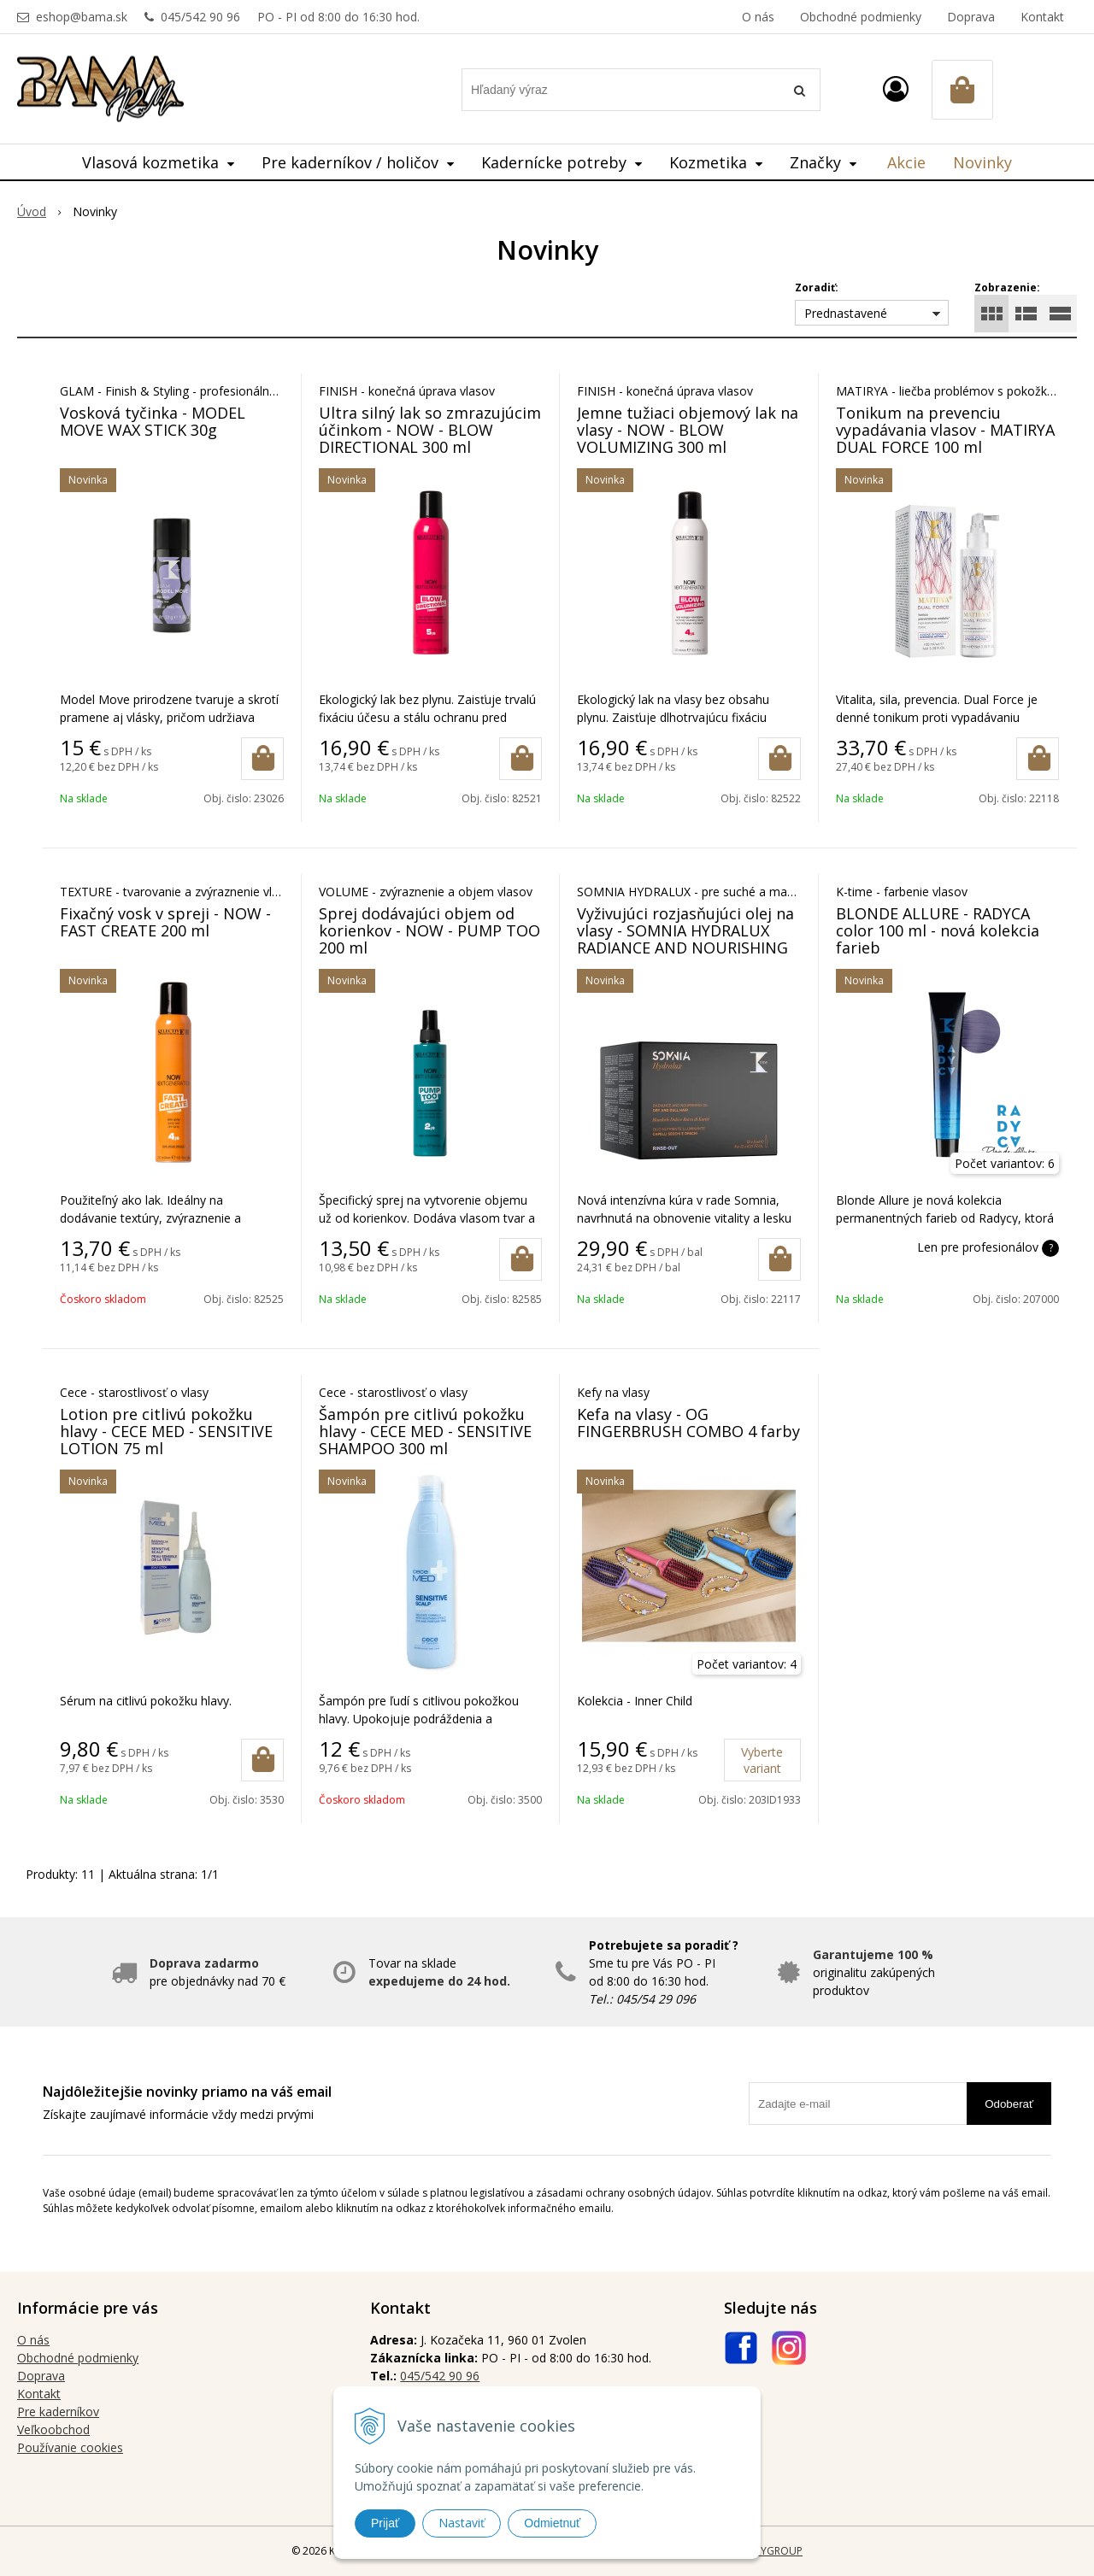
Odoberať (1009, 2104)
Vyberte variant (762, 1760)
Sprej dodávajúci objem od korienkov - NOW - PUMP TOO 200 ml (429, 930)
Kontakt (1042, 17)
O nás (758, 17)
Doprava (971, 17)
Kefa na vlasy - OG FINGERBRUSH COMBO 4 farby (688, 1422)
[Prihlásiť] (896, 88)
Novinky (982, 162)
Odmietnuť (552, 2523)
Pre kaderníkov (58, 2411)
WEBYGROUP (771, 2551)
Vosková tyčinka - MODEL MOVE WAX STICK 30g (152, 421)
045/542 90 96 (200, 17)
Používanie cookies (70, 2447)
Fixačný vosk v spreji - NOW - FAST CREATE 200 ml (165, 922)
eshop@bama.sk (81, 17)
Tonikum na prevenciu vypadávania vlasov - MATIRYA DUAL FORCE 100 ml (945, 429)
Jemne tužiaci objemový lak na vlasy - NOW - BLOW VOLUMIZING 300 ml (687, 429)
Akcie (906, 162)
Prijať (385, 2523)
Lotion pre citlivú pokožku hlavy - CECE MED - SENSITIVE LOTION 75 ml (166, 1431)
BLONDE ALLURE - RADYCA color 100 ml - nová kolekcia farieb (937, 930)
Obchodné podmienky (860, 17)
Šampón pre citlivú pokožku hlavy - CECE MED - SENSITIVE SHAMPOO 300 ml (425, 1431)
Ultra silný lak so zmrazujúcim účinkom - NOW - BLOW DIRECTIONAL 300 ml (430, 429)
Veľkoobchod (53, 2429)
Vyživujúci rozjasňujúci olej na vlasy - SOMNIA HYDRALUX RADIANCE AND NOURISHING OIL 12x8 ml (685, 939)
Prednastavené (845, 313)
